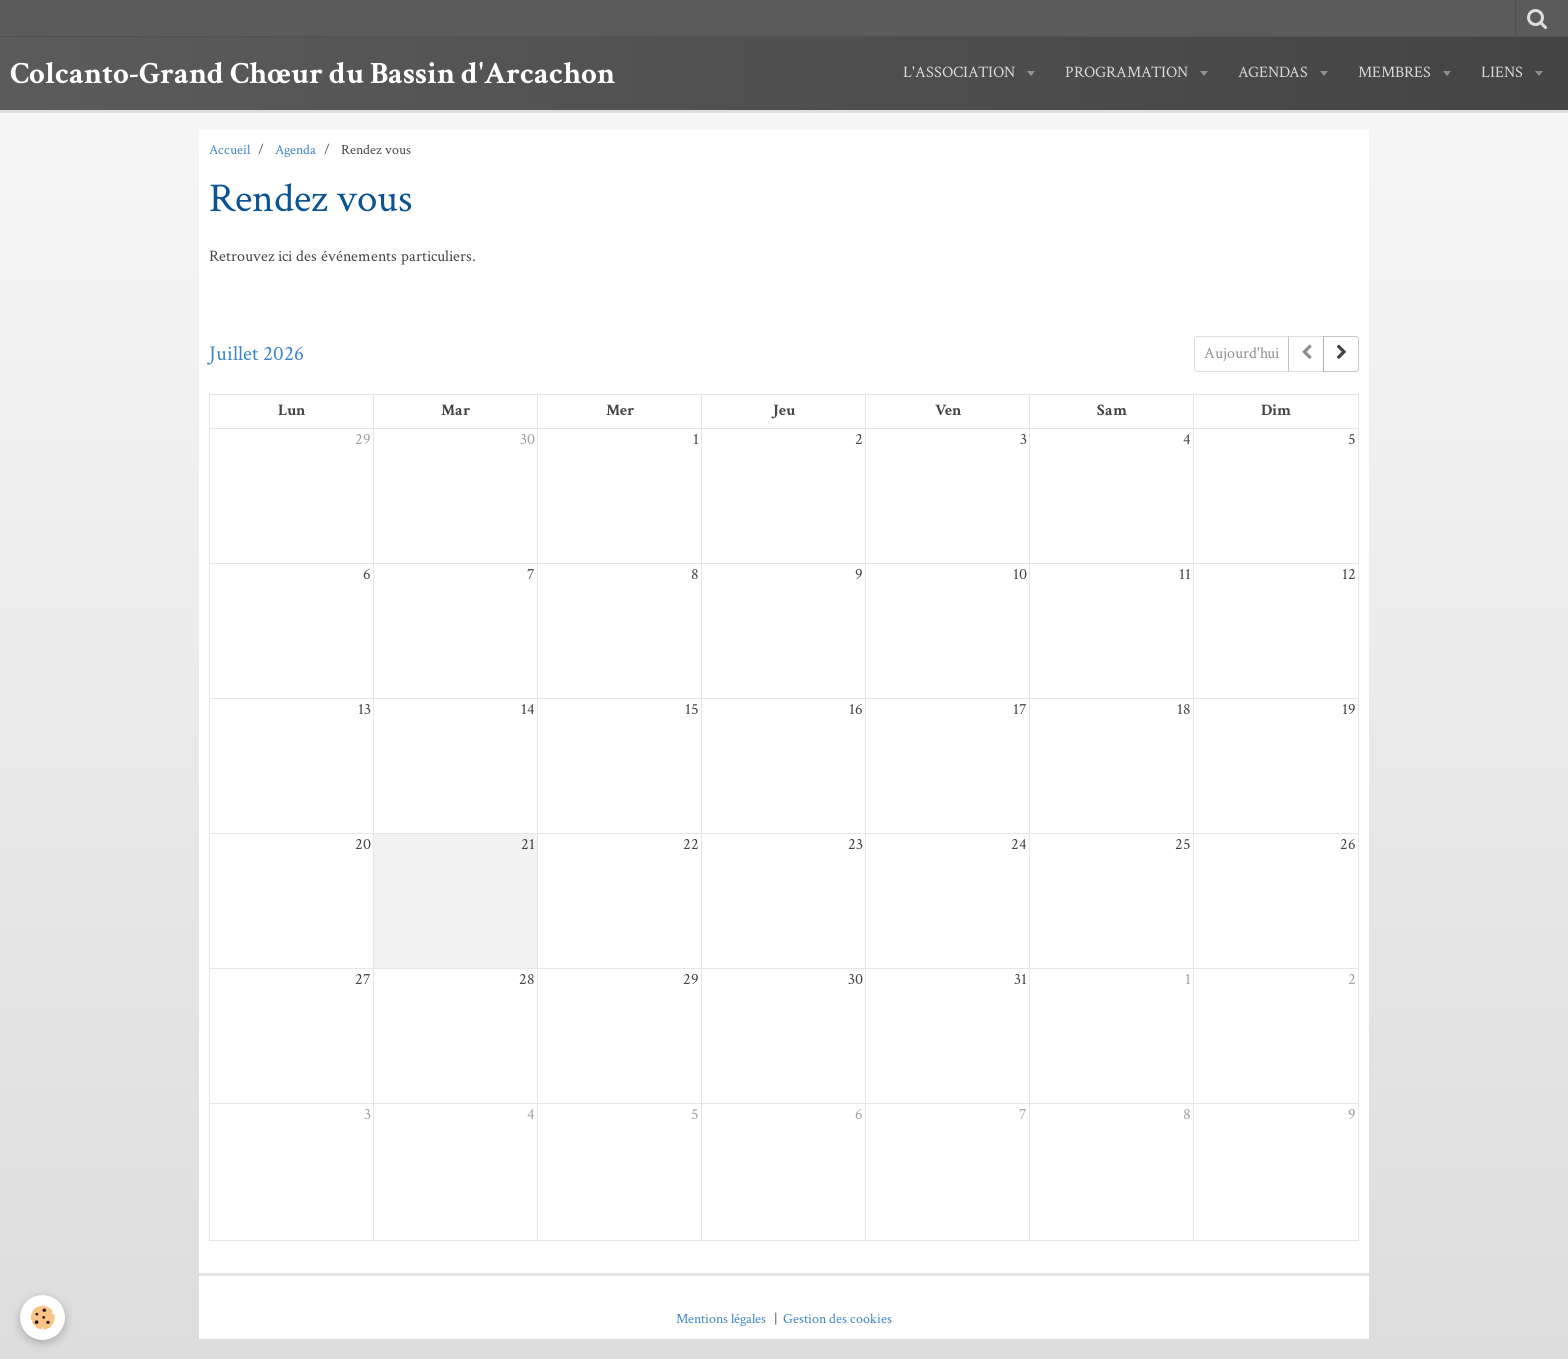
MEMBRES (1396, 72)
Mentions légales (721, 1318)
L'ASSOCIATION (961, 72)
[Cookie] (42, 1317)
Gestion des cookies (837, 1318)
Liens (1504, 72)
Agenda (295, 149)
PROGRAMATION (1128, 72)
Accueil (229, 149)
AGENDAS (1275, 72)
